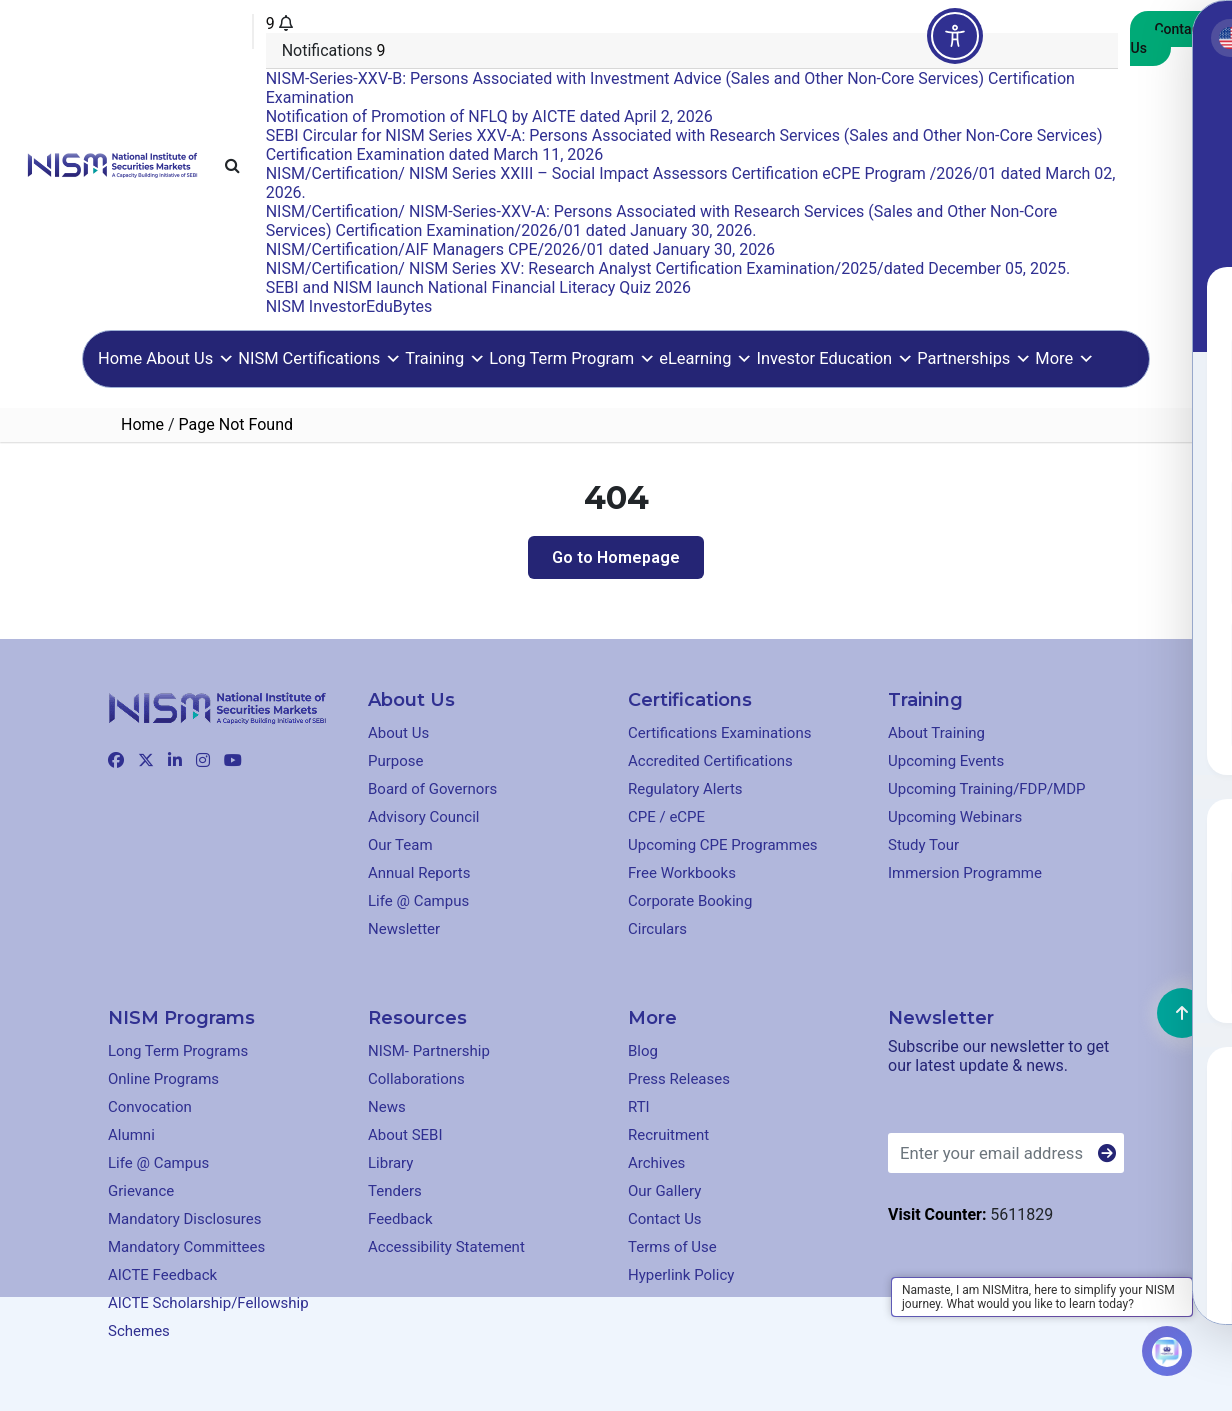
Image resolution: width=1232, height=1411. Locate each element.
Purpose (396, 761)
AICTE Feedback (162, 1275)
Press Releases (679, 1079)
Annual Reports (419, 873)
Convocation (150, 1107)
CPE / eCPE (666, 817)
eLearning (705, 358)
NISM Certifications (319, 358)
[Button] (1107, 1154)
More (1064, 358)
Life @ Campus (418, 901)
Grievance (141, 1191)
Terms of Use (672, 1247)
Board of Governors (432, 789)
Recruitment (668, 1135)
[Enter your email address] (1006, 1153)
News (387, 1107)
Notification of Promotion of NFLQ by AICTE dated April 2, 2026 (489, 116)
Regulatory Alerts (685, 789)
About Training (936, 733)
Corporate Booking (690, 901)
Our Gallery (664, 1191)
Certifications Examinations (719, 733)
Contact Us (1166, 38)
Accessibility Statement (446, 1247)
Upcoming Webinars (955, 817)
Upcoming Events (946, 761)
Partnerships (974, 358)
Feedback (400, 1219)
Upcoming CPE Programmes (723, 845)
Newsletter (404, 929)
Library (390, 1163)
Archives (656, 1163)
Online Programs (163, 1079)
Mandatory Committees (186, 1247)
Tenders (395, 1191)
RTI (639, 1107)
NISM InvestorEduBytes (349, 306)
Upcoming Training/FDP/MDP (987, 789)
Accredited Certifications (710, 761)
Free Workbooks (682, 873)
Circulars (657, 929)
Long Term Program (572, 358)
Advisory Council (424, 817)
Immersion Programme (965, 873)
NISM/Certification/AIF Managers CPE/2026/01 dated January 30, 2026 (520, 249)
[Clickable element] (112, 163)
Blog (643, 1051)
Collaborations (416, 1079)
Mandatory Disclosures (184, 1219)
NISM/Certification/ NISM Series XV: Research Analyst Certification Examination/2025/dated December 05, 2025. (668, 268)
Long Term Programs (178, 1051)
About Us (190, 358)
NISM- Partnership (429, 1051)
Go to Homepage (616, 557)
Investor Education (834, 358)
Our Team (400, 845)
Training (445, 358)
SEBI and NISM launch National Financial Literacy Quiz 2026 (478, 287)
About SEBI (405, 1135)
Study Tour (923, 845)
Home (120, 358)
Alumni (131, 1135)
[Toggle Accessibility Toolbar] (955, 36)
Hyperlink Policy (681, 1275)
